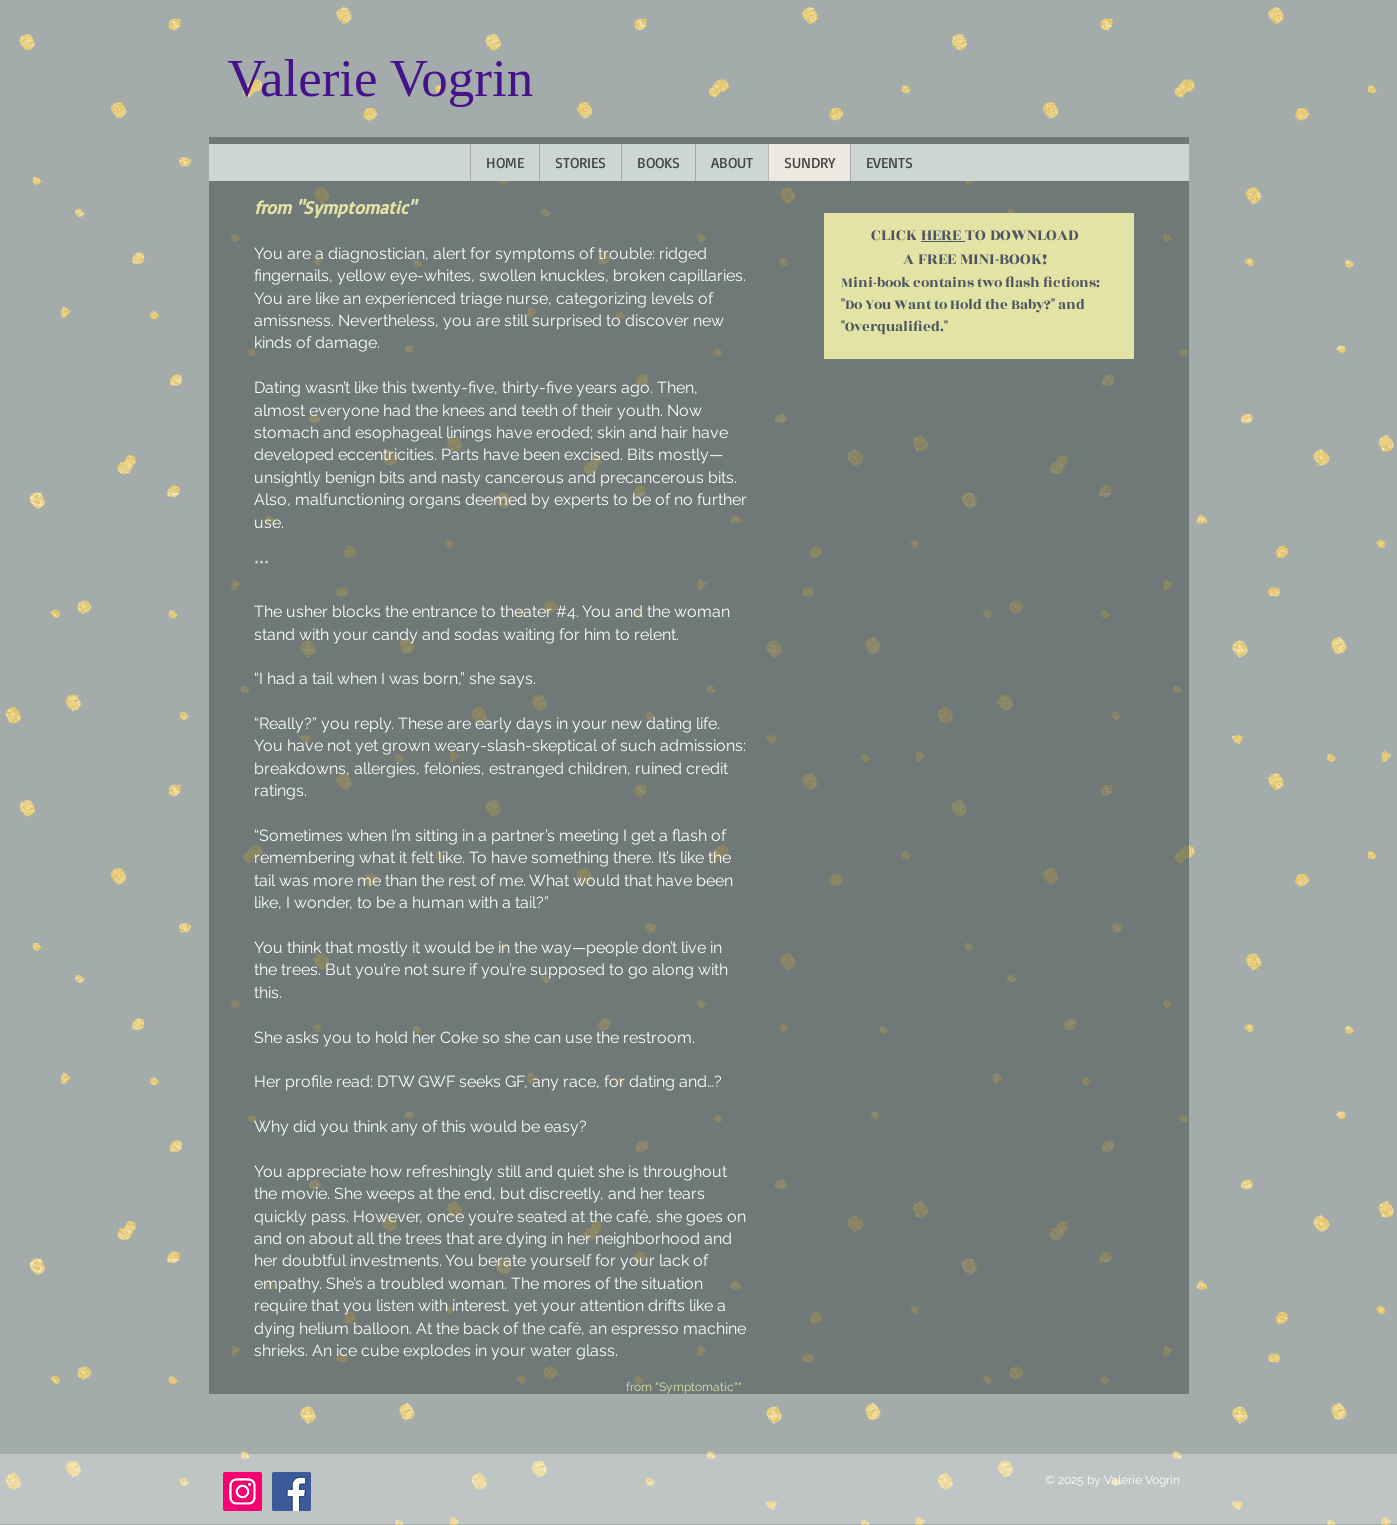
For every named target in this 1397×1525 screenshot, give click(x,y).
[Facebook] (291, 1491)
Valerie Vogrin (381, 78)
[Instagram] (242, 1491)
